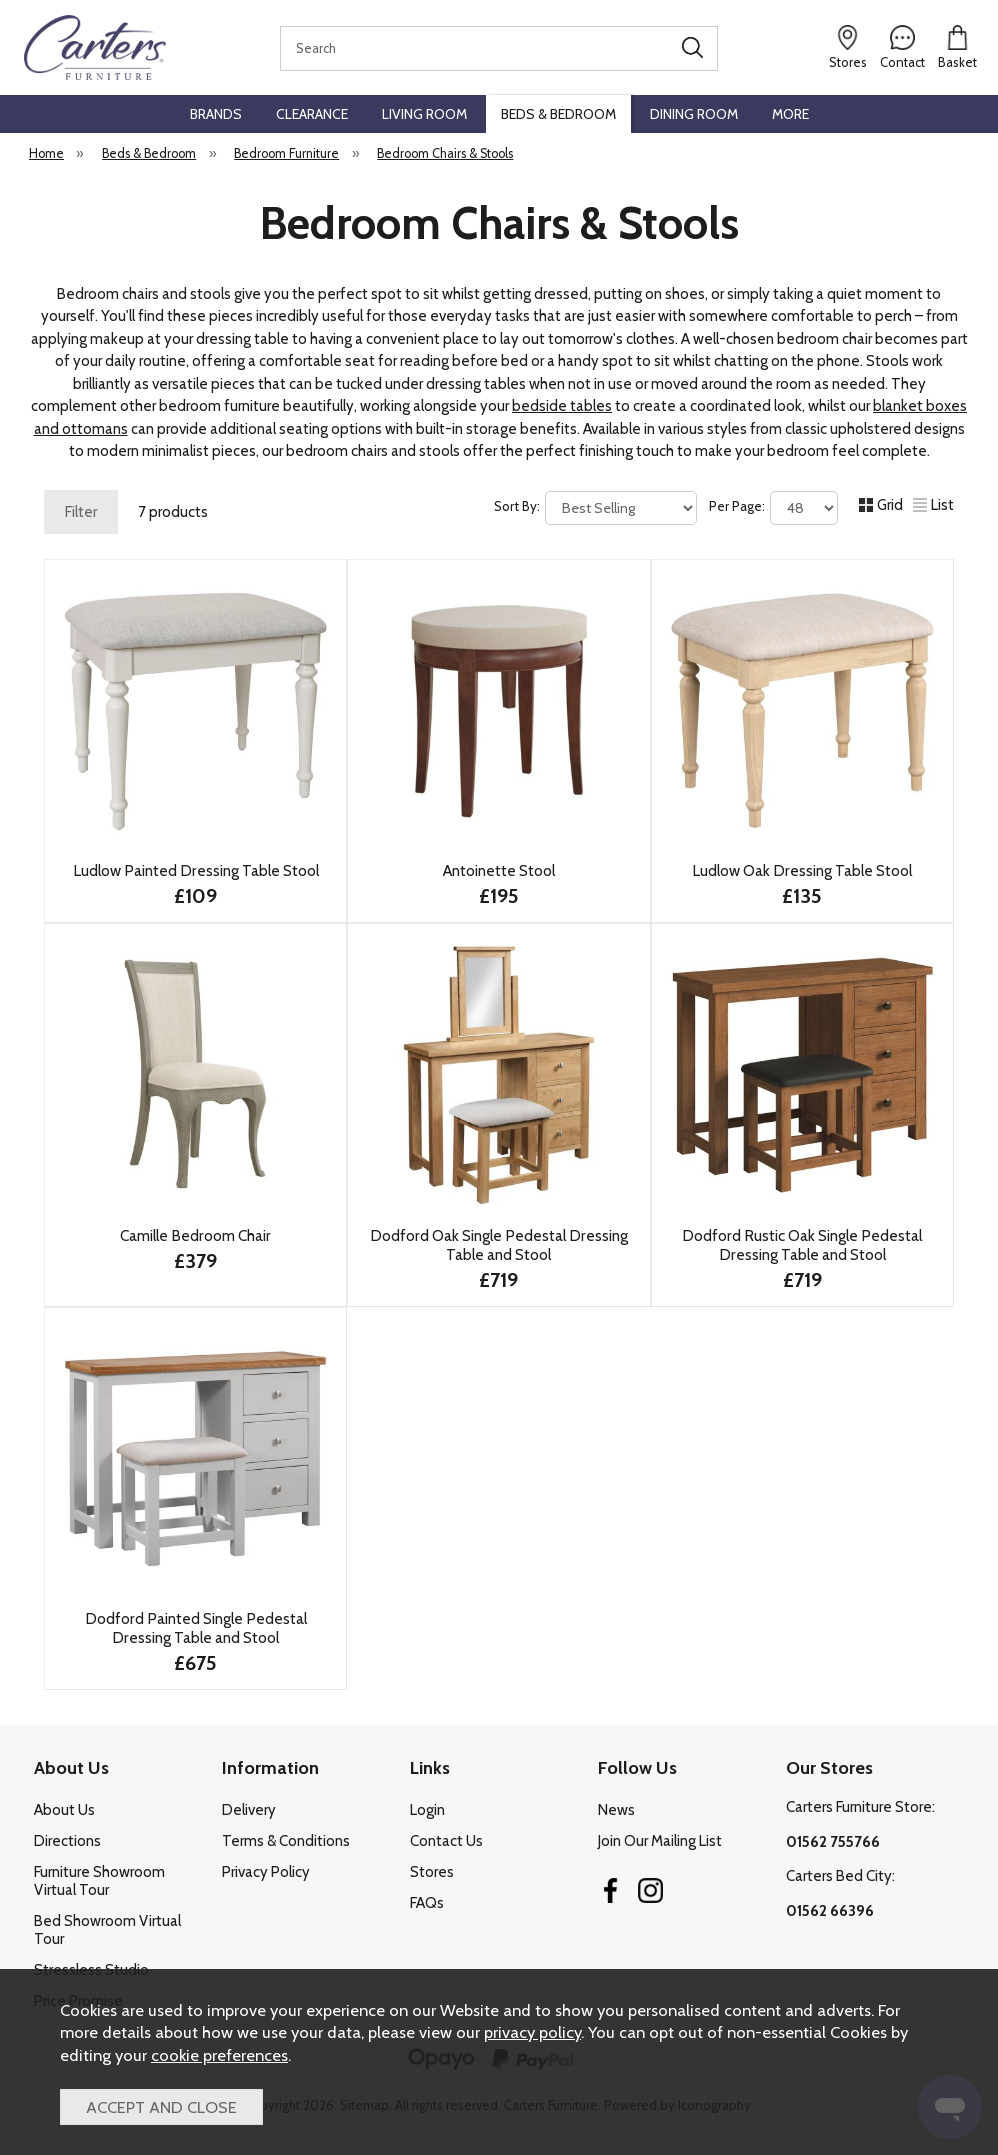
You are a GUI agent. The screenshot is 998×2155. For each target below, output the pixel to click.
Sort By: (595, 508)
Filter (81, 512)
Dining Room (694, 114)
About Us (64, 1810)
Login (427, 1810)
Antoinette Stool (499, 870)
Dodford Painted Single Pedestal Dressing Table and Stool (196, 1628)
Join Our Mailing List (660, 1841)
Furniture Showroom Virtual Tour (99, 1881)
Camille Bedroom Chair (195, 1235)
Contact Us (446, 1841)
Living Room (424, 114)
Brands (216, 114)
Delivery (249, 1810)
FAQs (427, 1903)
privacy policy (532, 2032)
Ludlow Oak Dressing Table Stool (802, 870)
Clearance (312, 114)
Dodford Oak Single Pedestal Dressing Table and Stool (499, 1245)
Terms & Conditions (286, 1841)
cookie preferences (219, 2055)
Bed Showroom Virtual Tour (107, 1930)
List (933, 505)
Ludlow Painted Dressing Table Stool (196, 870)
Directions (67, 1841)
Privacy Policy (266, 1872)
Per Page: (773, 508)
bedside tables (562, 406)
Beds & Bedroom (558, 114)
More (790, 114)
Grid (881, 505)
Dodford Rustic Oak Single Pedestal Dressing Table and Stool (802, 1245)
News (616, 1810)
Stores (432, 1872)
